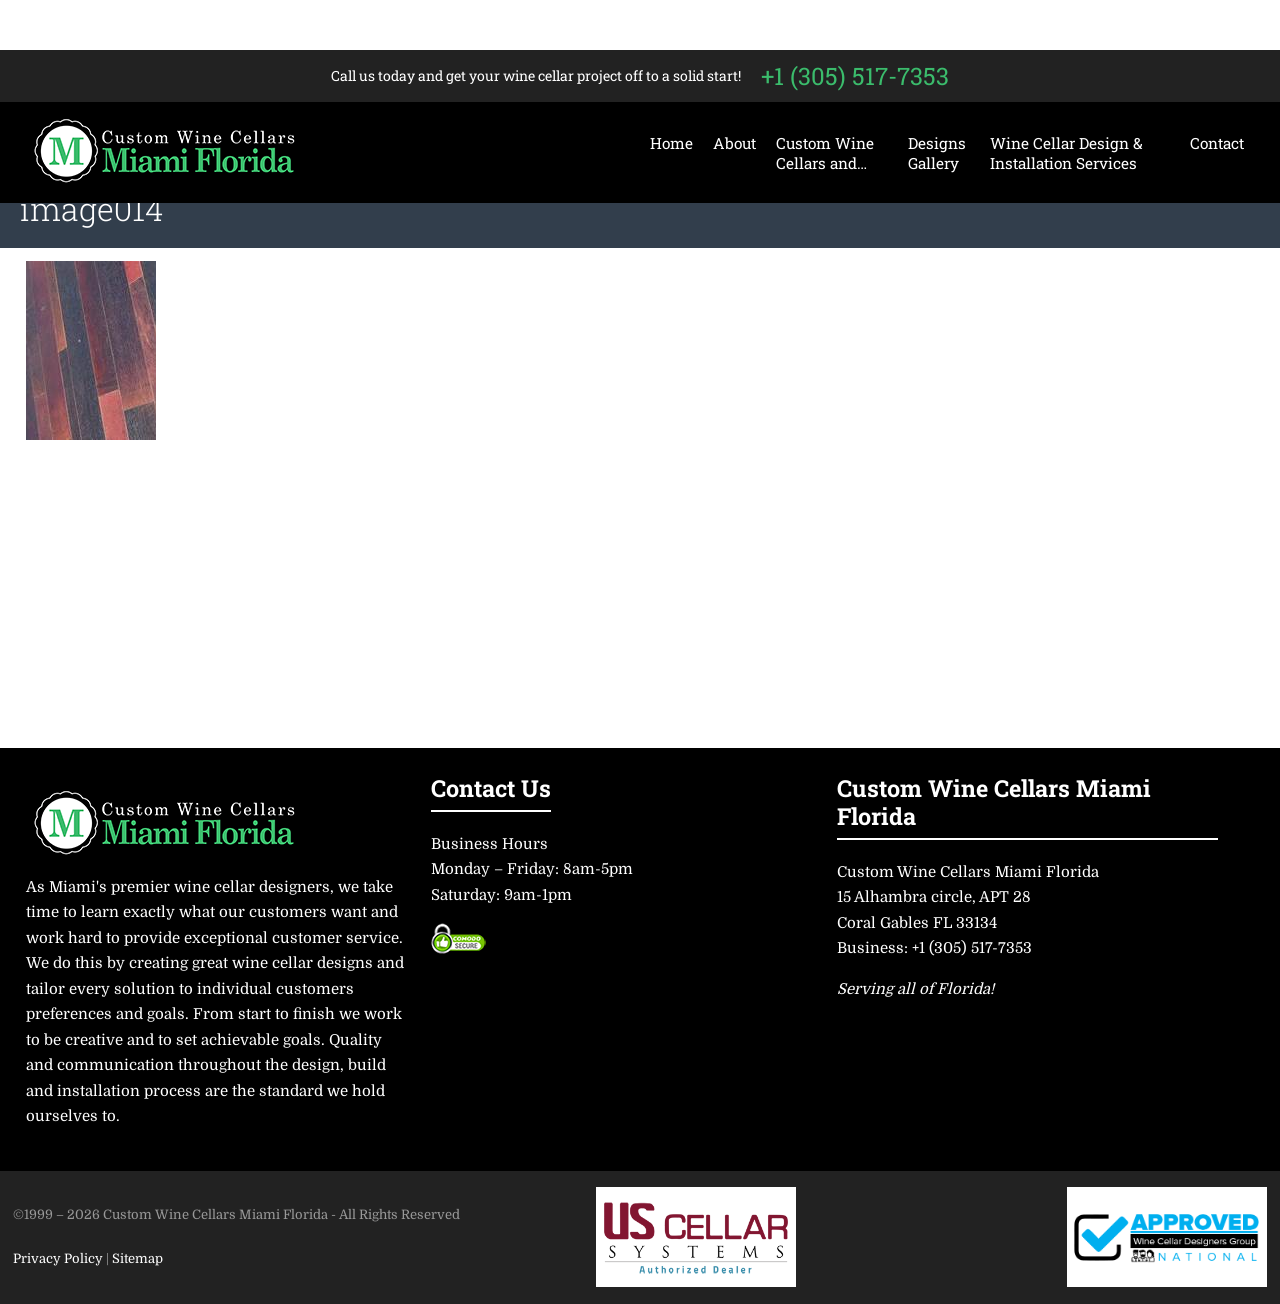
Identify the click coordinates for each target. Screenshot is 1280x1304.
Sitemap (137, 1258)
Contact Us (491, 787)
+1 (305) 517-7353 (855, 76)
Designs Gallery (937, 153)
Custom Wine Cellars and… (825, 153)
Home (671, 143)
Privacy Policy (59, 1258)
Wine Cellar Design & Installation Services (1066, 153)
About (734, 143)
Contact (1217, 143)
